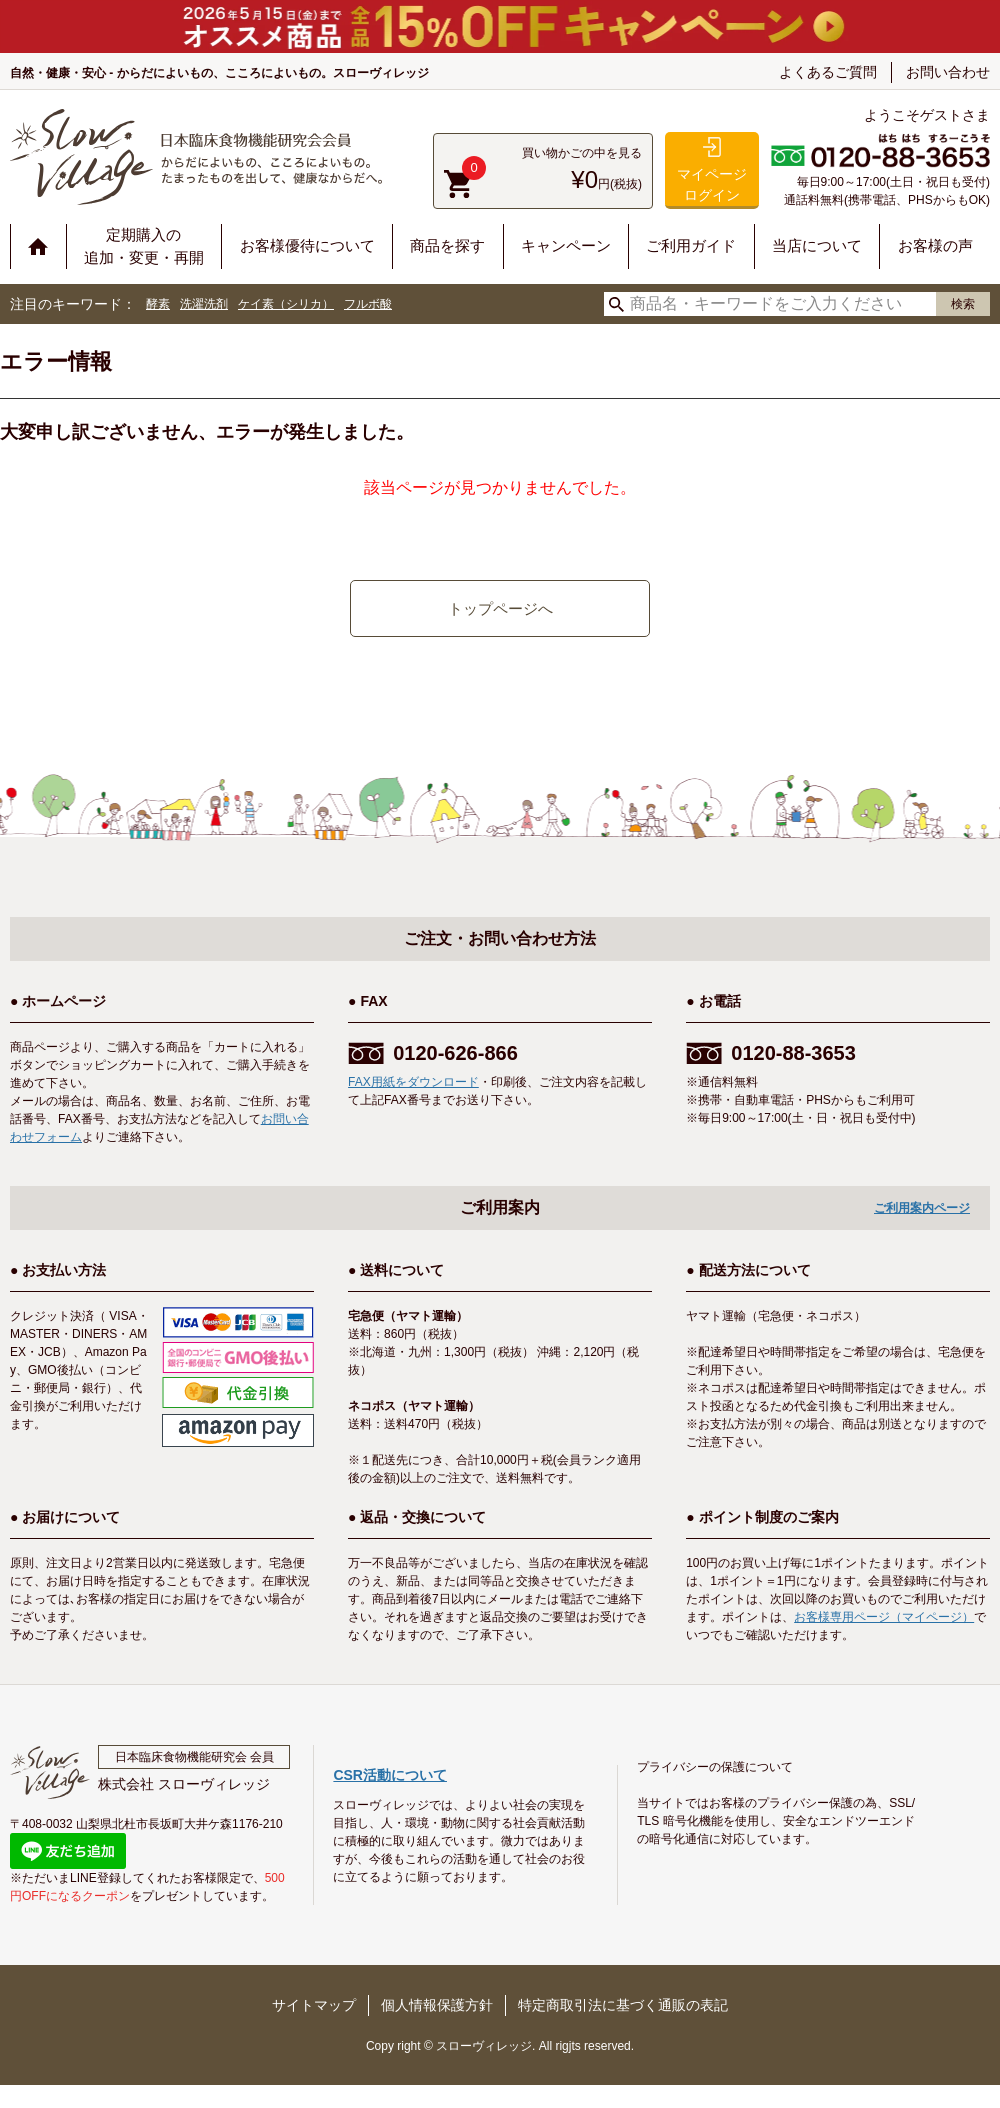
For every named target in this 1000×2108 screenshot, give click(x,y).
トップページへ (500, 608)
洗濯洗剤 (204, 304)
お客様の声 (935, 245)
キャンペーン (566, 245)
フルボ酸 (368, 304)
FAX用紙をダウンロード (413, 1082)
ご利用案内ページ (922, 1208)
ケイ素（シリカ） (286, 304)
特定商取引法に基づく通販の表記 (623, 2005)
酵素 (158, 304)
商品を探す (447, 245)
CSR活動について (390, 1775)
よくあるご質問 (828, 72)
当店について (817, 245)
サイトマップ (314, 2005)
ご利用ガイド (691, 245)
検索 (963, 304)
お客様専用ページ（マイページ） (884, 1617)
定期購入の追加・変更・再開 (144, 246)
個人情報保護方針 (437, 2005)
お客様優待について (307, 245)
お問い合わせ (948, 72)
